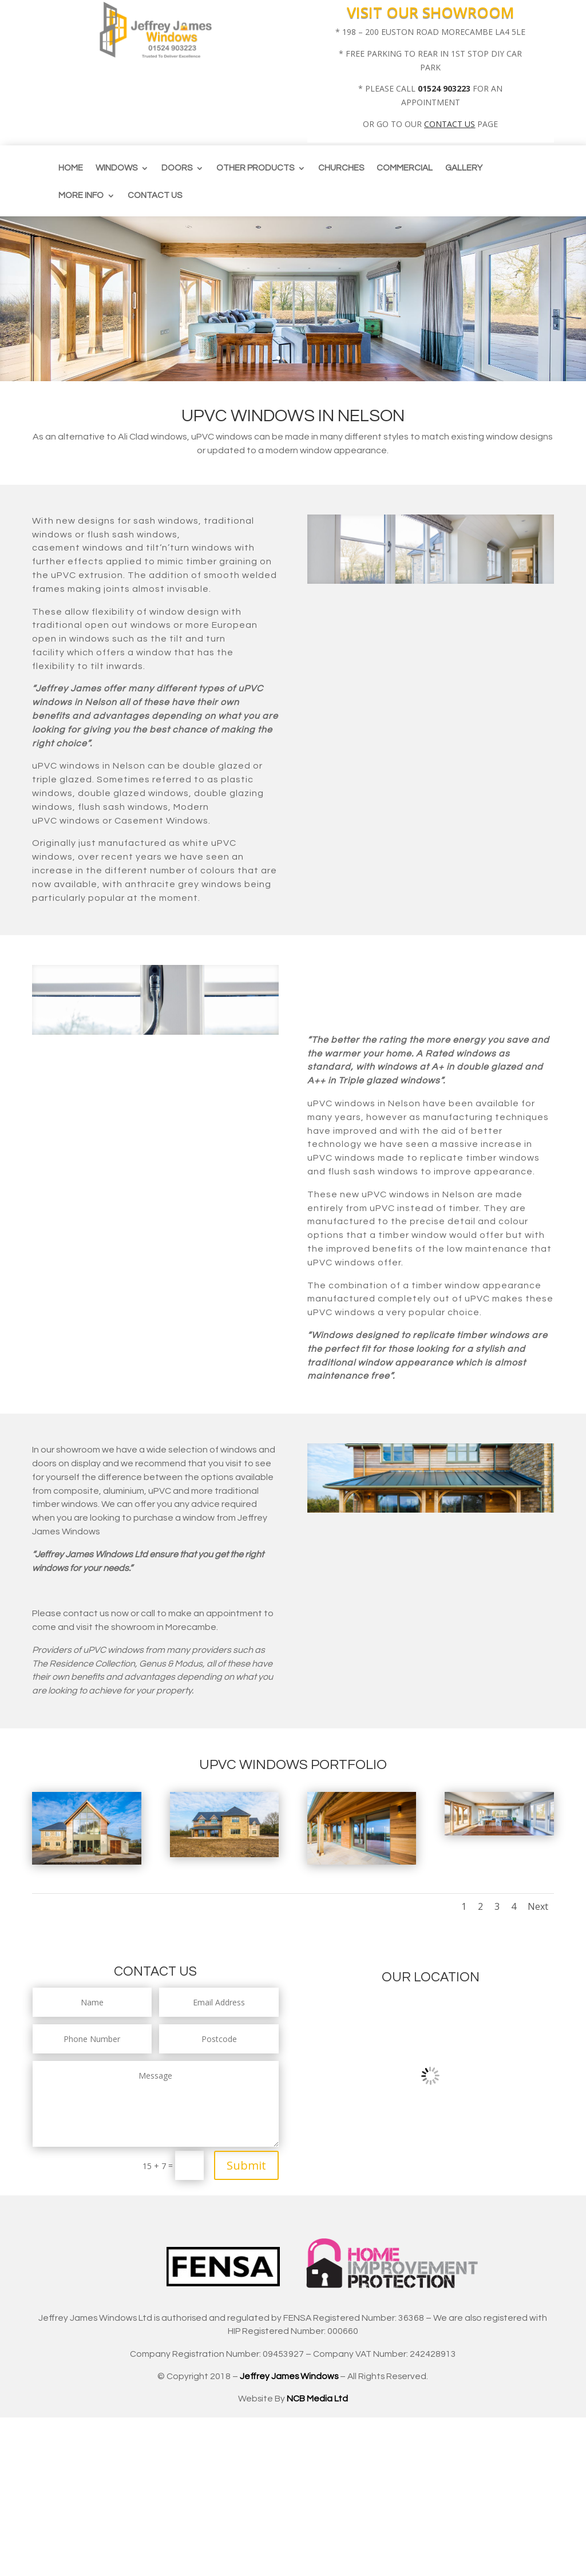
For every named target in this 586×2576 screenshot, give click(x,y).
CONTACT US (449, 123)
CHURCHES (341, 168)
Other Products (255, 168)
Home (70, 168)
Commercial (405, 168)
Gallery (463, 168)
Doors (176, 168)
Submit (246, 2165)
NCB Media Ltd (317, 2398)
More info (81, 196)
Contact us (155, 196)
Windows (116, 168)
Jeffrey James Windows (289, 2376)
